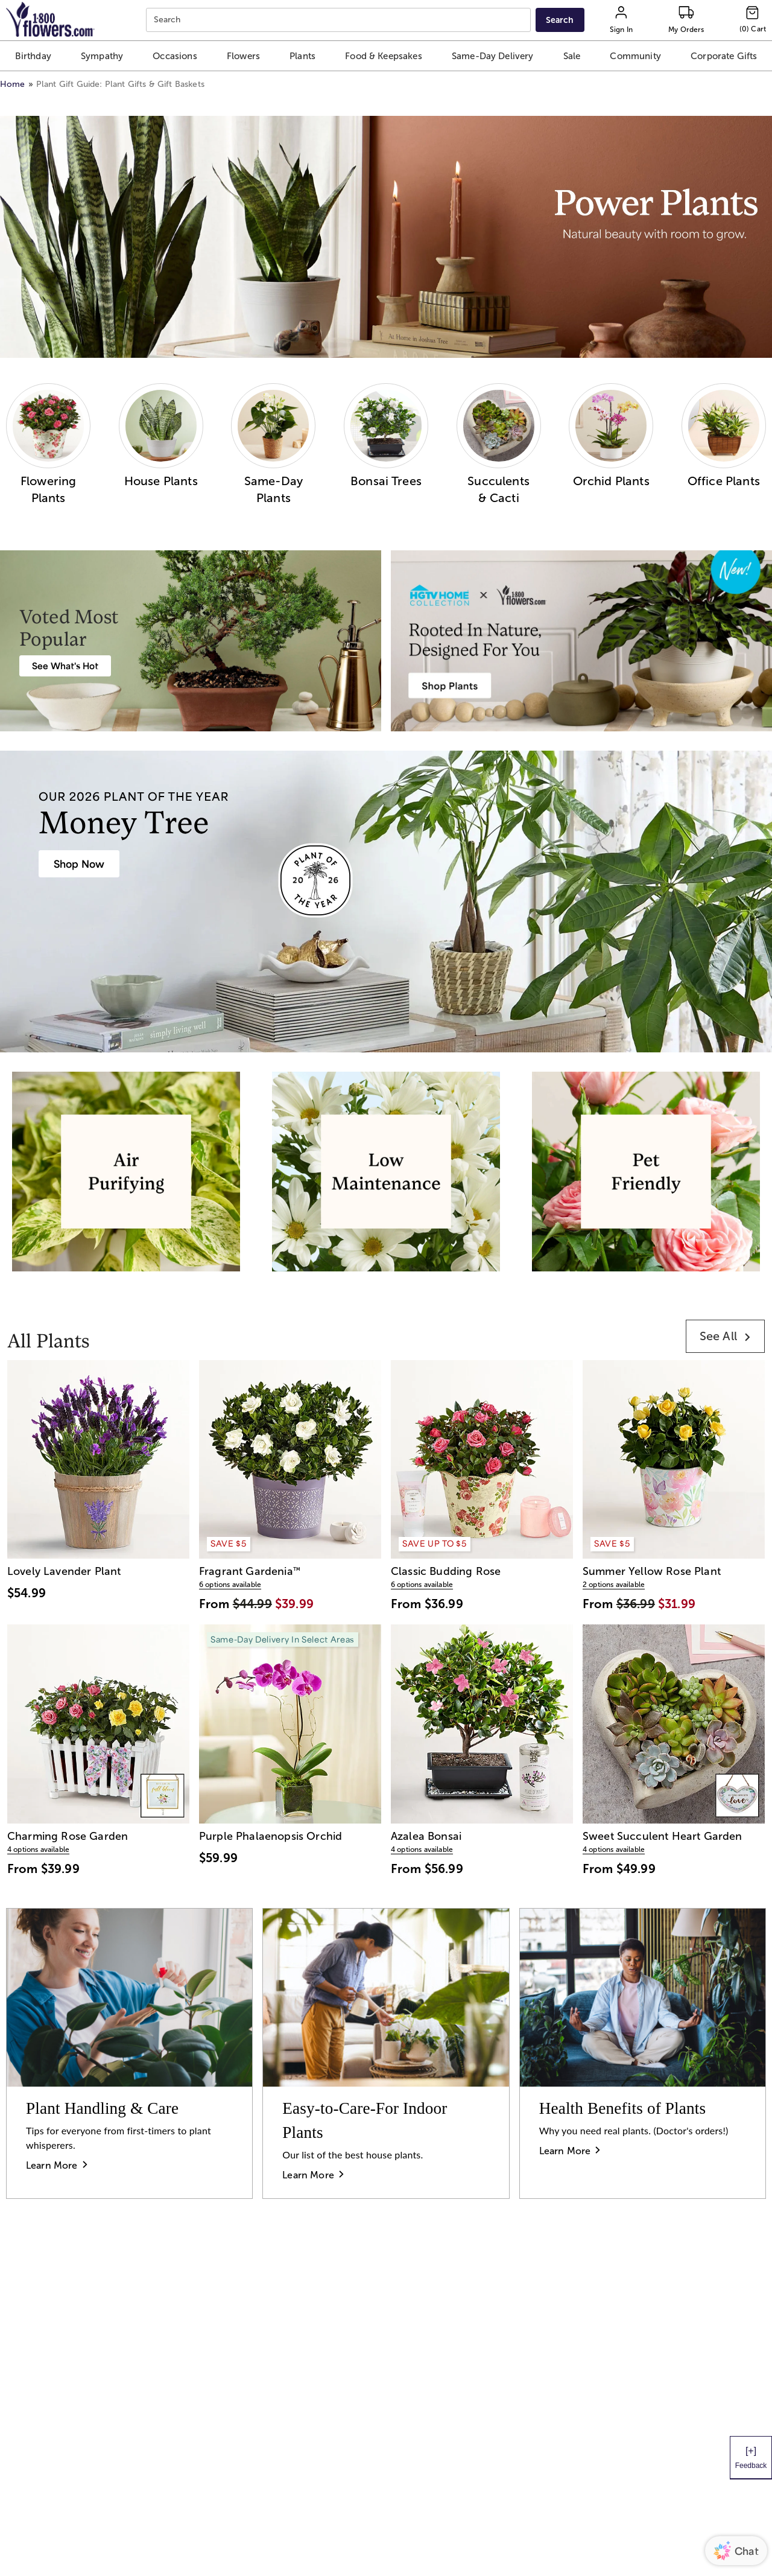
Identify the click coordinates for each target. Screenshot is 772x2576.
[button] (33, 56)
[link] (725, 1336)
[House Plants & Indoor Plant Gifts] (79, 863)
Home (12, 84)
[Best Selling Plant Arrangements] (65, 665)
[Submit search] (560, 20)
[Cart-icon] (752, 19)
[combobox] (340, 20)
